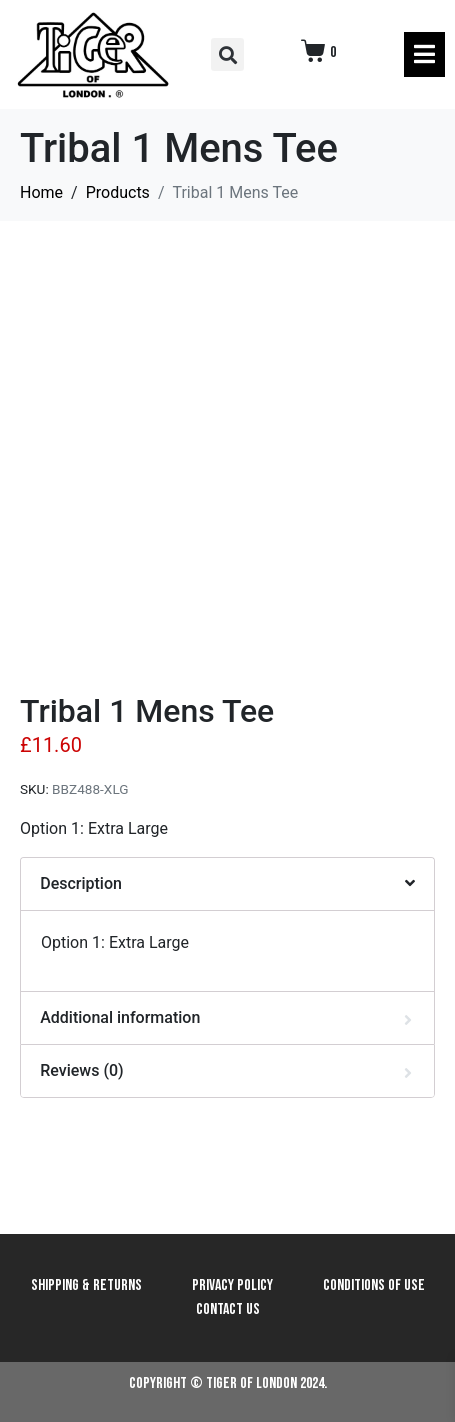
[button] (227, 54)
